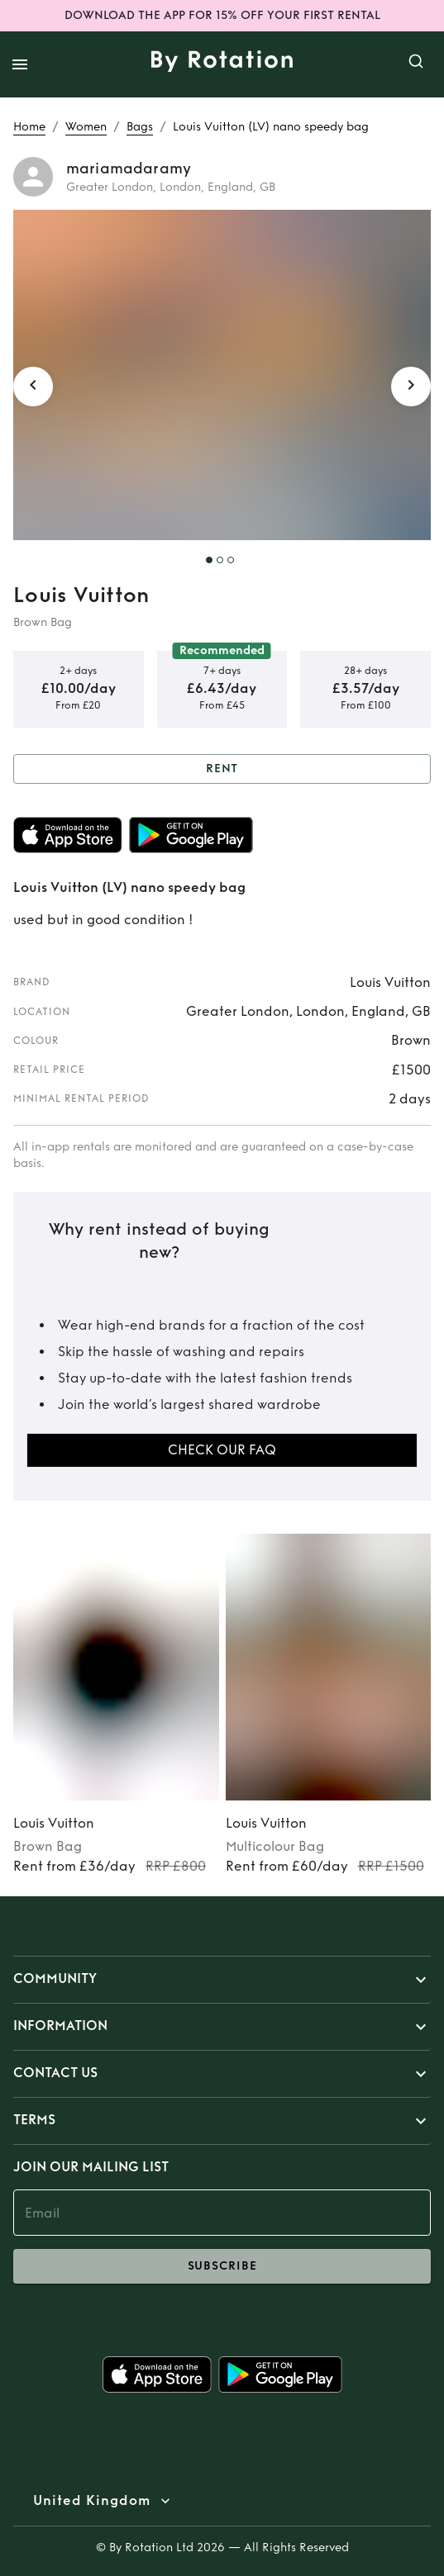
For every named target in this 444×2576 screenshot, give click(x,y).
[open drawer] (19, 64)
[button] (222, 1980)
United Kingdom (91, 2500)
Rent (222, 769)
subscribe (222, 2266)
